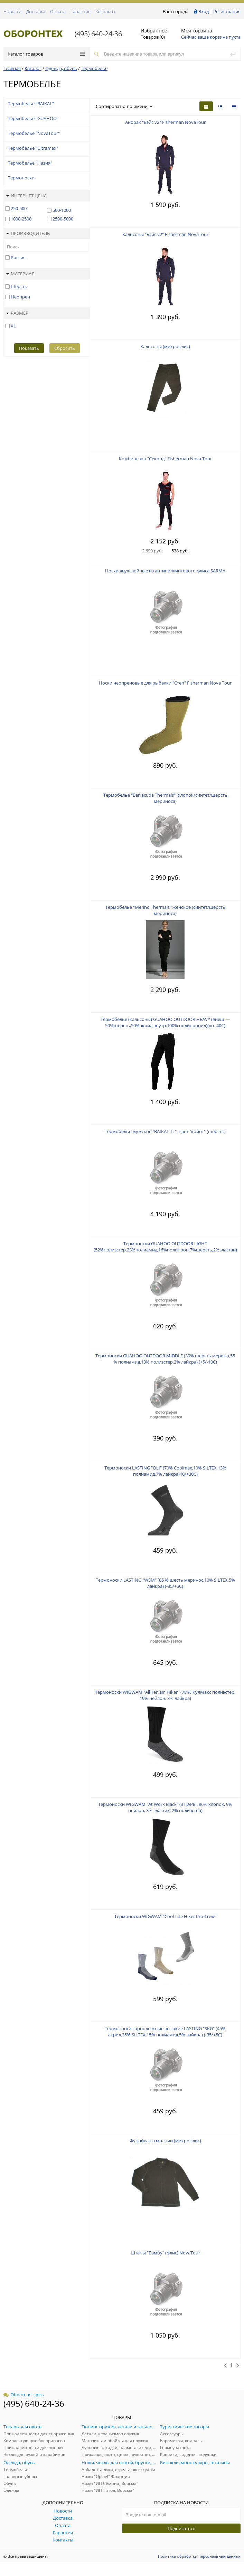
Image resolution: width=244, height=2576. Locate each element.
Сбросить (64, 348)
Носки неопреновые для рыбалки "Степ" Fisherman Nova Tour (165, 683)
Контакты (105, 11)
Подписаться (181, 2528)
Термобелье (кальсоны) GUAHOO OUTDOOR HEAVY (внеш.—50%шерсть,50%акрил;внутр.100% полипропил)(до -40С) (165, 1022)
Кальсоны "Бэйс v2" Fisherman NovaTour (165, 234)
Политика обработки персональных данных (199, 2556)
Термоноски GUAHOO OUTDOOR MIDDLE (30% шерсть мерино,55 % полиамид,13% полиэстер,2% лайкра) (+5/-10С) (165, 1359)
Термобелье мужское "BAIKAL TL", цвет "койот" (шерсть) (165, 1131)
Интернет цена (26, 196)
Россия (18, 257)
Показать (29, 348)
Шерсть (19, 286)
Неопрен (20, 297)
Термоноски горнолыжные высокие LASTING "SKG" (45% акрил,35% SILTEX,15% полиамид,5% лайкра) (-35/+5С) (165, 2031)
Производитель (28, 233)
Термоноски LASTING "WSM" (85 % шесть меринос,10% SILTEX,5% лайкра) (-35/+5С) (165, 1583)
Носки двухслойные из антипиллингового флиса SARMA (165, 571)
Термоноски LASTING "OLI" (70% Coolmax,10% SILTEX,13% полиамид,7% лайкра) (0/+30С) (165, 1471)
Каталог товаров (46, 54)
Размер (17, 313)
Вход (203, 11)
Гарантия (81, 11)
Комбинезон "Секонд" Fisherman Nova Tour (165, 458)
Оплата (58, 11)
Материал (20, 274)
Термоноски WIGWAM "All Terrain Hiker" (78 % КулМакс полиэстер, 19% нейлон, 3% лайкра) (165, 1695)
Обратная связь (23, 2394)
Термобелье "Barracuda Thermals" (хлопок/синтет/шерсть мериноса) (165, 798)
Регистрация (227, 11)
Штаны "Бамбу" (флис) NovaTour (165, 2253)
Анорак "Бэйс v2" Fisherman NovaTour (165, 122)
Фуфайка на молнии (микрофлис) (165, 2140)
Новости (12, 11)
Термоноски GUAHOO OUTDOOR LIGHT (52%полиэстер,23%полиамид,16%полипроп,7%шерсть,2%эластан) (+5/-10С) (165, 1249)
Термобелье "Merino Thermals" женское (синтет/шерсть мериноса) (165, 910)
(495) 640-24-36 (98, 33)
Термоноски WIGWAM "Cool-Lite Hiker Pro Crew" (165, 1916)
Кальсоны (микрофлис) (165, 346)
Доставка (35, 11)
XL (13, 326)
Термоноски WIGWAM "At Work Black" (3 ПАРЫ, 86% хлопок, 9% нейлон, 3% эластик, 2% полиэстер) (165, 1807)
